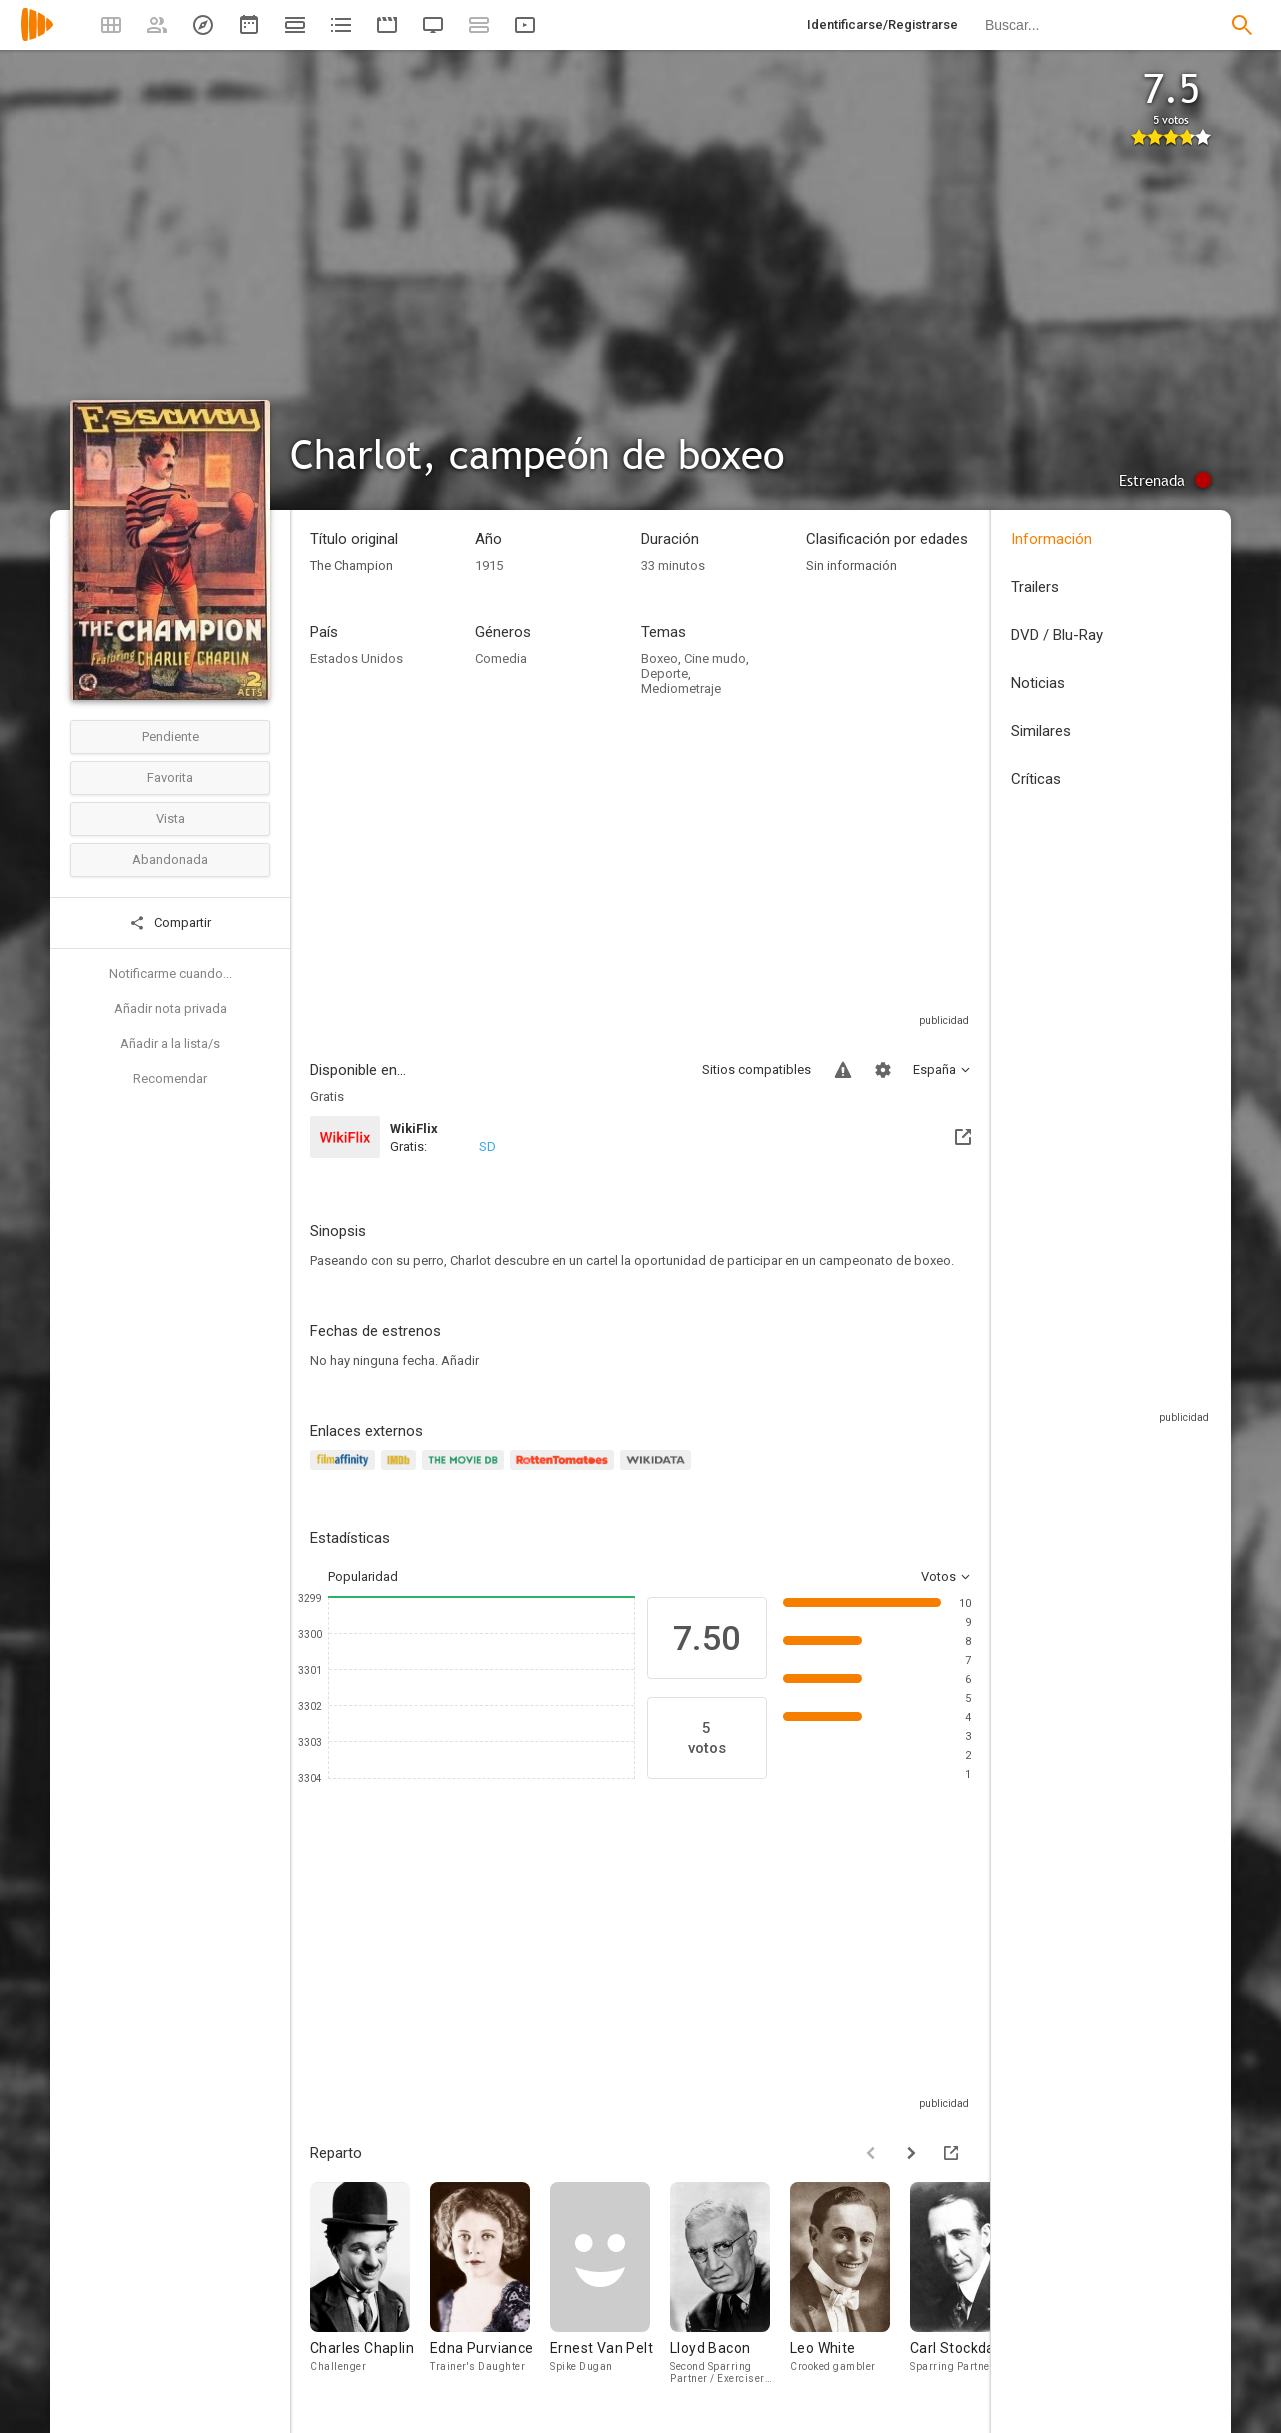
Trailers (1035, 587)
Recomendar (170, 1078)
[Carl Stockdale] (970, 2287)
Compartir (170, 923)
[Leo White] (850, 2287)
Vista (170, 818)
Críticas (1036, 779)
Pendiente (170, 736)
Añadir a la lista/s (170, 1043)
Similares (1041, 731)
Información (1051, 539)
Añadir (460, 1360)
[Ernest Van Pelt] (610, 2287)
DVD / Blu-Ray (1057, 635)
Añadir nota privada (170, 1008)
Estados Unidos (356, 658)
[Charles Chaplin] (370, 2287)
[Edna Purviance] (490, 2287)
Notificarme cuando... (170, 973)
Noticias (1038, 683)
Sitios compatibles (756, 1069)
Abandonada (170, 859)
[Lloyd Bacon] (730, 2287)
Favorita (170, 777)
